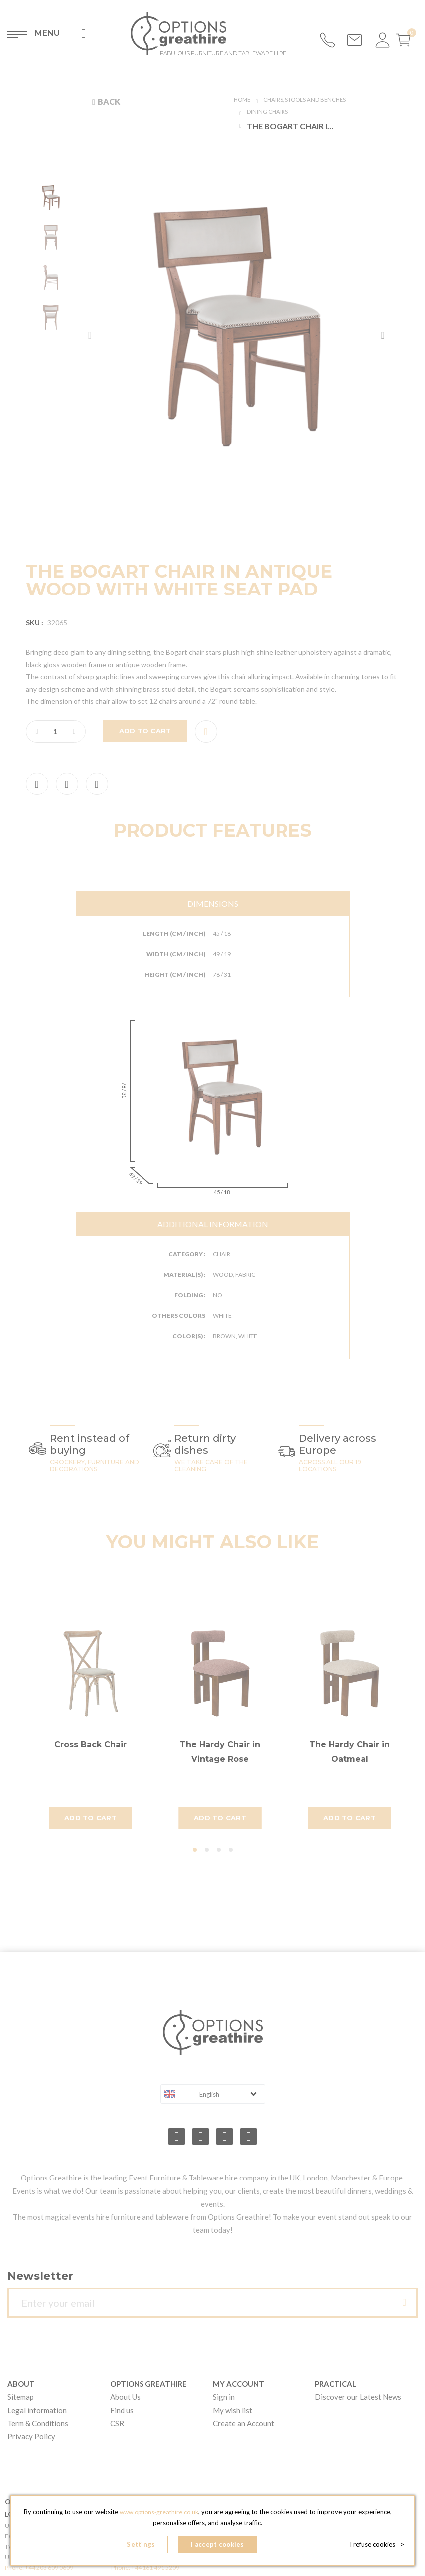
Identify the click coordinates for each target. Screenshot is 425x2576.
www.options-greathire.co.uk (176, 2516)
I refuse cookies (377, 2546)
